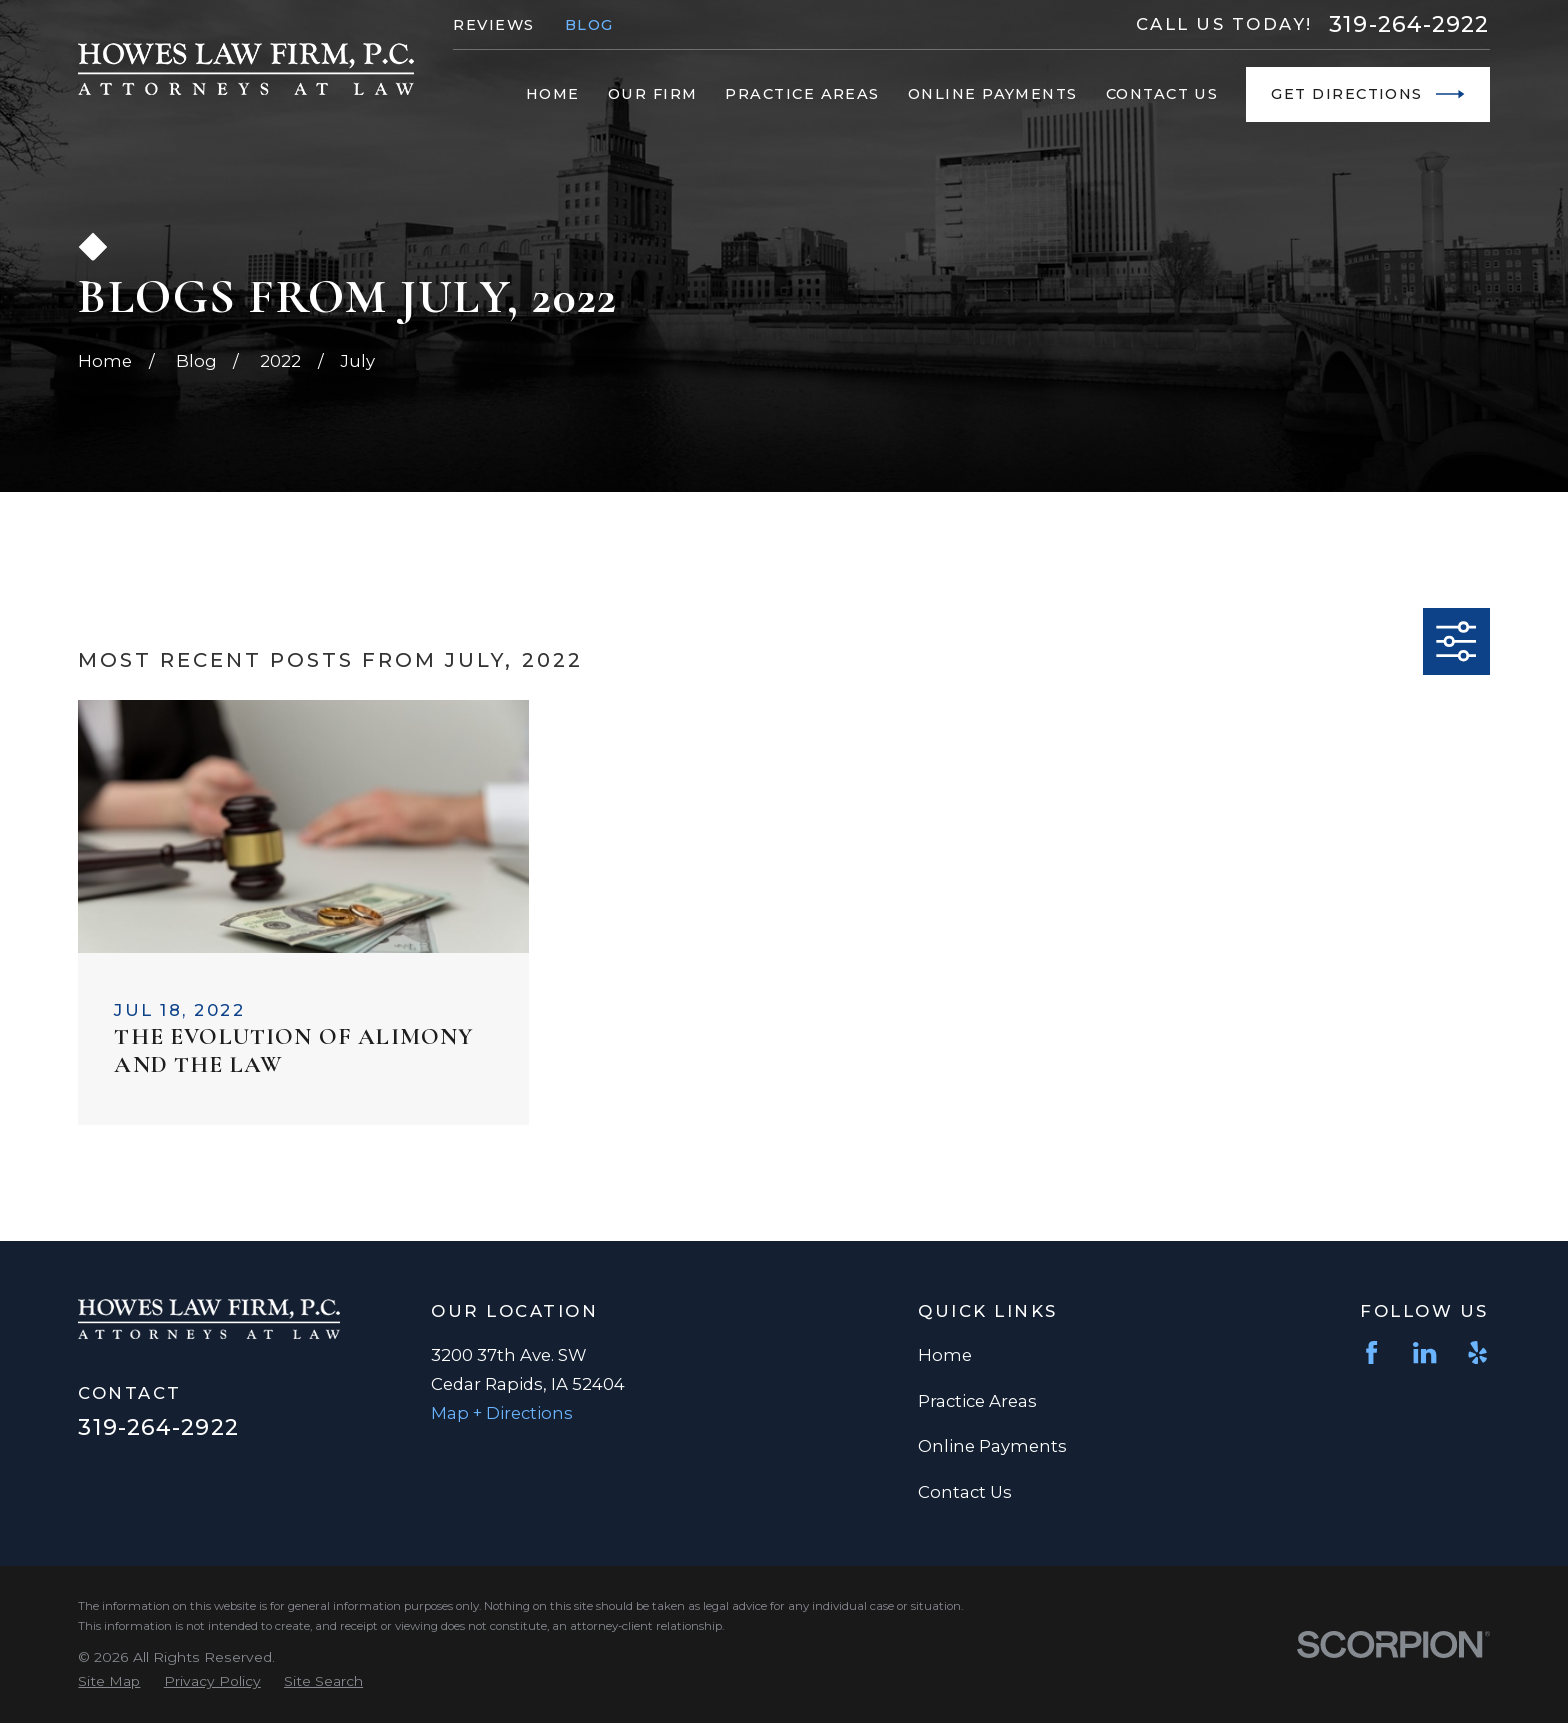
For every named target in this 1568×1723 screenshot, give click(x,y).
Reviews (493, 25)
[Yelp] (1477, 1352)
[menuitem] (109, 1681)
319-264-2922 (1409, 24)
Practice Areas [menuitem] (802, 94)
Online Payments (992, 1446)
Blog (589, 25)
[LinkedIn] (1424, 1352)
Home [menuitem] (553, 94)
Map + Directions (502, 1413)
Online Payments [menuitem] (993, 94)
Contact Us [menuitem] (1162, 94)
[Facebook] (1371, 1352)
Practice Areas (977, 1401)
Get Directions (1367, 94)
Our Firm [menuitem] (653, 94)
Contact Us (965, 1492)
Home (945, 1355)
